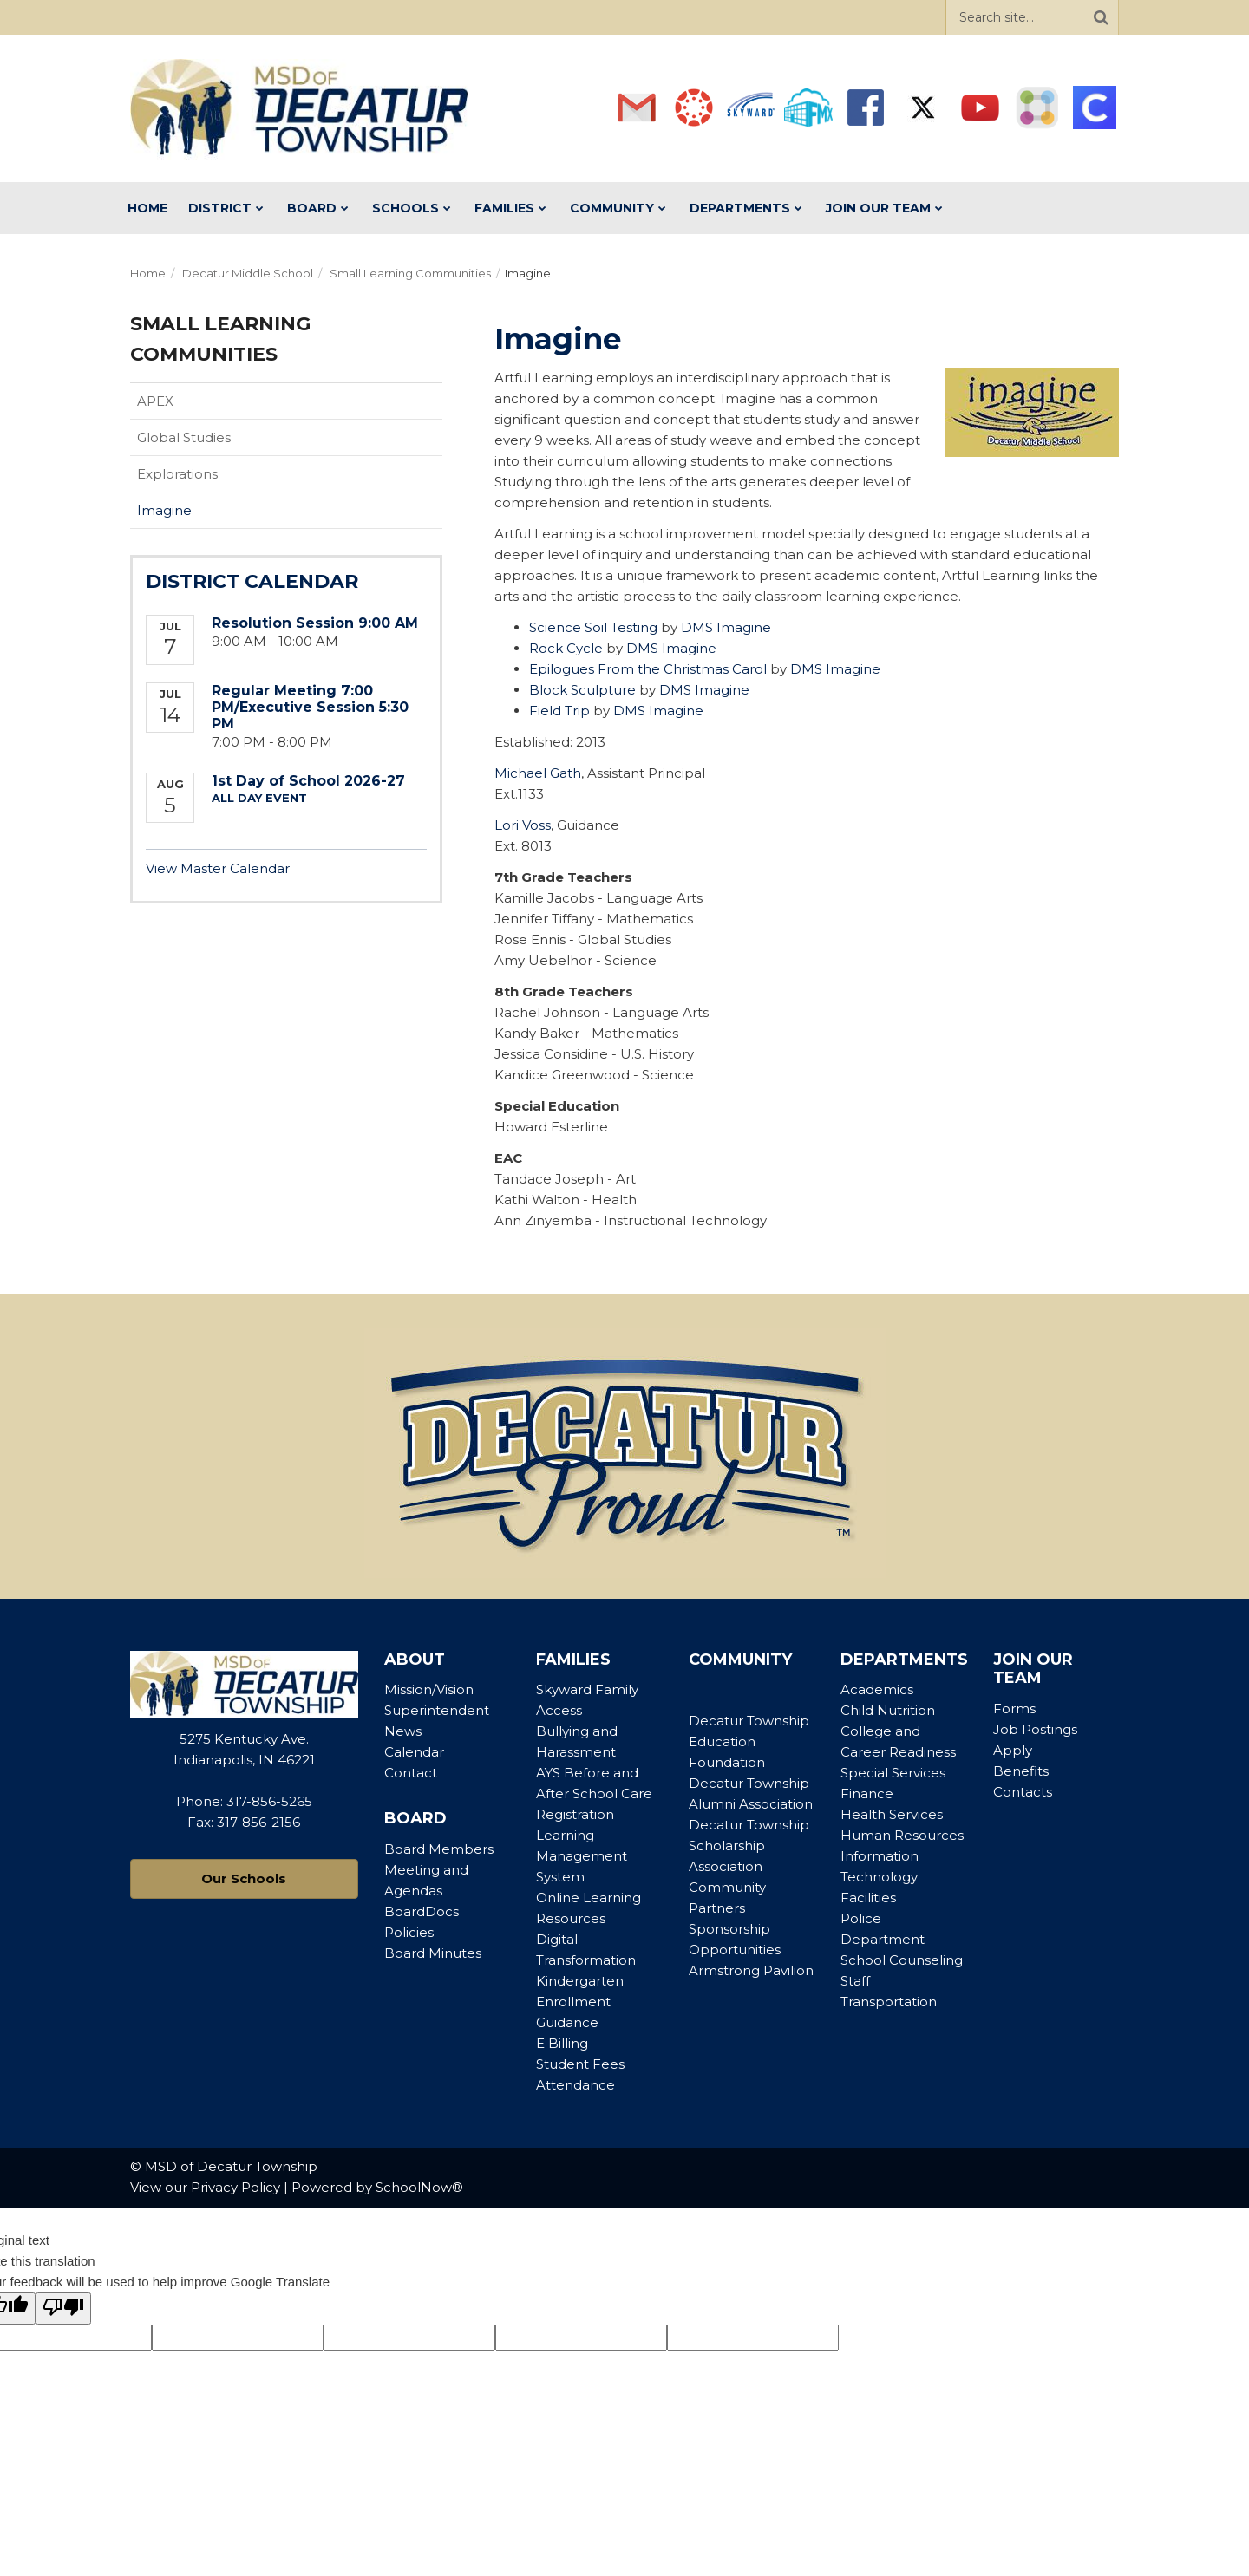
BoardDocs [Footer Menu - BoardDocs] (421, 1911)
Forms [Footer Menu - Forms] (1014, 1708)
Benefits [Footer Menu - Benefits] (1021, 1771)
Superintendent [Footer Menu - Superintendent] (436, 1710)
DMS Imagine (726, 627)
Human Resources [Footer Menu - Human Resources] (902, 1835)
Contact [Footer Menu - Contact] (410, 1772)
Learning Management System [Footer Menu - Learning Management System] (581, 1856)
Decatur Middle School (247, 273)
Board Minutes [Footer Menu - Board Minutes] (432, 1953)
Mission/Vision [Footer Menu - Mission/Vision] (429, 1689)
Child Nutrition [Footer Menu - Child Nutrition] (887, 1710)
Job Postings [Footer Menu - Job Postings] (1035, 1729)
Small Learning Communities (410, 273)
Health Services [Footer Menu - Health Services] (891, 1814)
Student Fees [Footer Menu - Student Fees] (580, 2064)
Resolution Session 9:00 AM (315, 623)
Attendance (575, 2085)
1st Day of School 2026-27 (308, 781)
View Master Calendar (218, 868)
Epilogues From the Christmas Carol (648, 669)
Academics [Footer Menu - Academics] (876, 1689)
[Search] (1100, 17)
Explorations (177, 474)
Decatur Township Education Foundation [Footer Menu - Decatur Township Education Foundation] (749, 1741)
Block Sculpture (582, 689)
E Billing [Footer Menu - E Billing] (562, 2043)
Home (148, 273)
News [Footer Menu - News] (403, 1731)
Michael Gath (537, 773)
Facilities (868, 1897)
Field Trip (559, 710)
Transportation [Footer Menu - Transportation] (888, 2001)
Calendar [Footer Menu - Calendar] (414, 1752)
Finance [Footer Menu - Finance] (866, 1793)
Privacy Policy (235, 2187)
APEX (155, 401)
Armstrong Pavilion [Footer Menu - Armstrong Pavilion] (751, 1970)
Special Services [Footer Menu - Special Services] (892, 1772)
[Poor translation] (63, 2308)
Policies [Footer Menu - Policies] (409, 1932)
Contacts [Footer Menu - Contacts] (1022, 1792)
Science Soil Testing (593, 627)
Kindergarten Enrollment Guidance (580, 2002)
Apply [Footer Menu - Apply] (1012, 1750)
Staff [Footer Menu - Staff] (855, 1981)
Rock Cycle (566, 648)
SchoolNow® (419, 2187)
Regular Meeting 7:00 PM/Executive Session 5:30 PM (310, 707)
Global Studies (184, 437)
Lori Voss (522, 825)
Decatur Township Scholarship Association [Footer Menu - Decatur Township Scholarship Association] (749, 1845)
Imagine (164, 510)
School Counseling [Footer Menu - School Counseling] (901, 1960)
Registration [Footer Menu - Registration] (575, 1814)
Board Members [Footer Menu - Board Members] (439, 1849)
